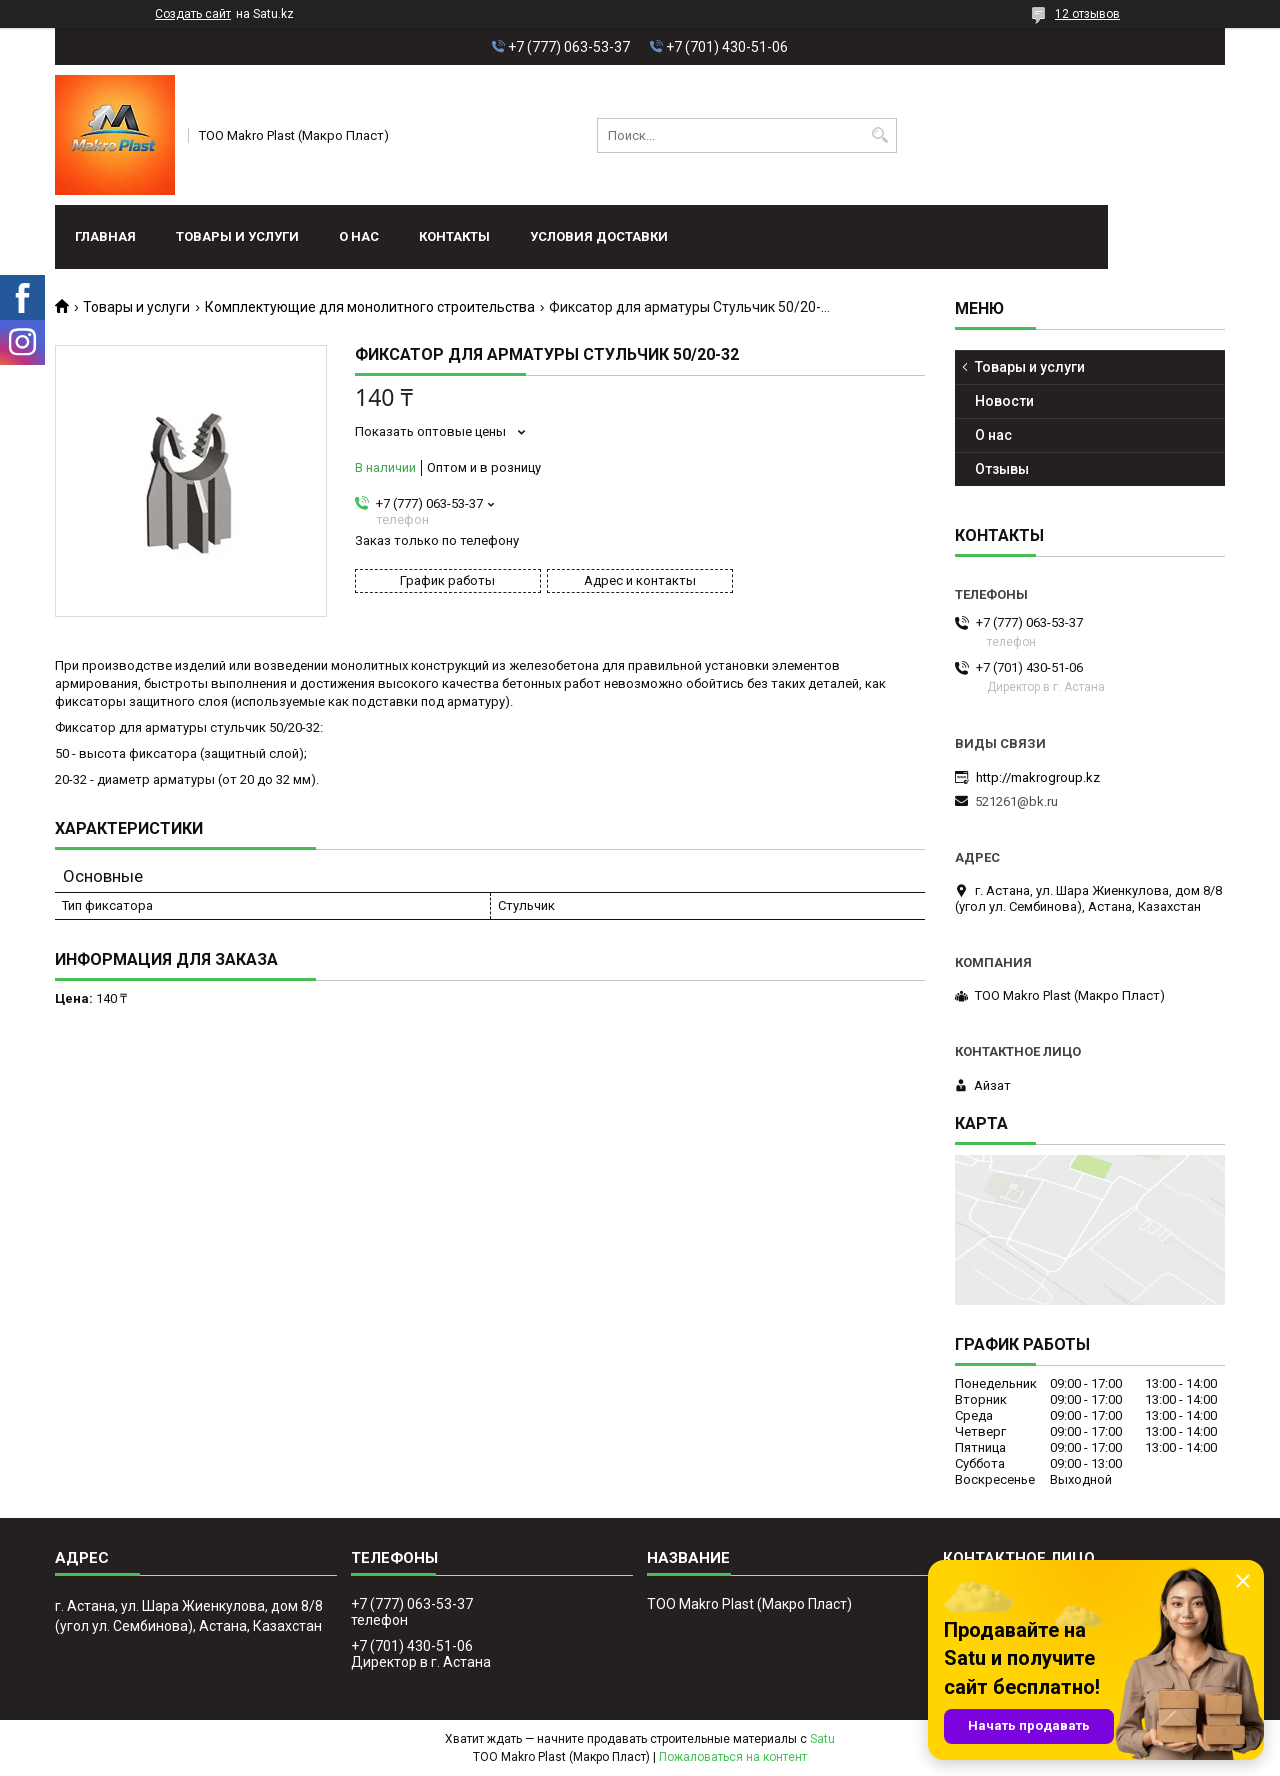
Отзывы (1002, 469)
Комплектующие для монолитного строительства (370, 307)
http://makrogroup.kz (1038, 777)
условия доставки (599, 236)
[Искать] (879, 135)
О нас (359, 236)
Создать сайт (193, 14)
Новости (1004, 401)
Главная (105, 236)
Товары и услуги (237, 236)
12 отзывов (1087, 14)
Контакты (454, 236)
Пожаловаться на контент (733, 1757)
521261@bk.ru (1016, 801)
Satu (822, 1739)
